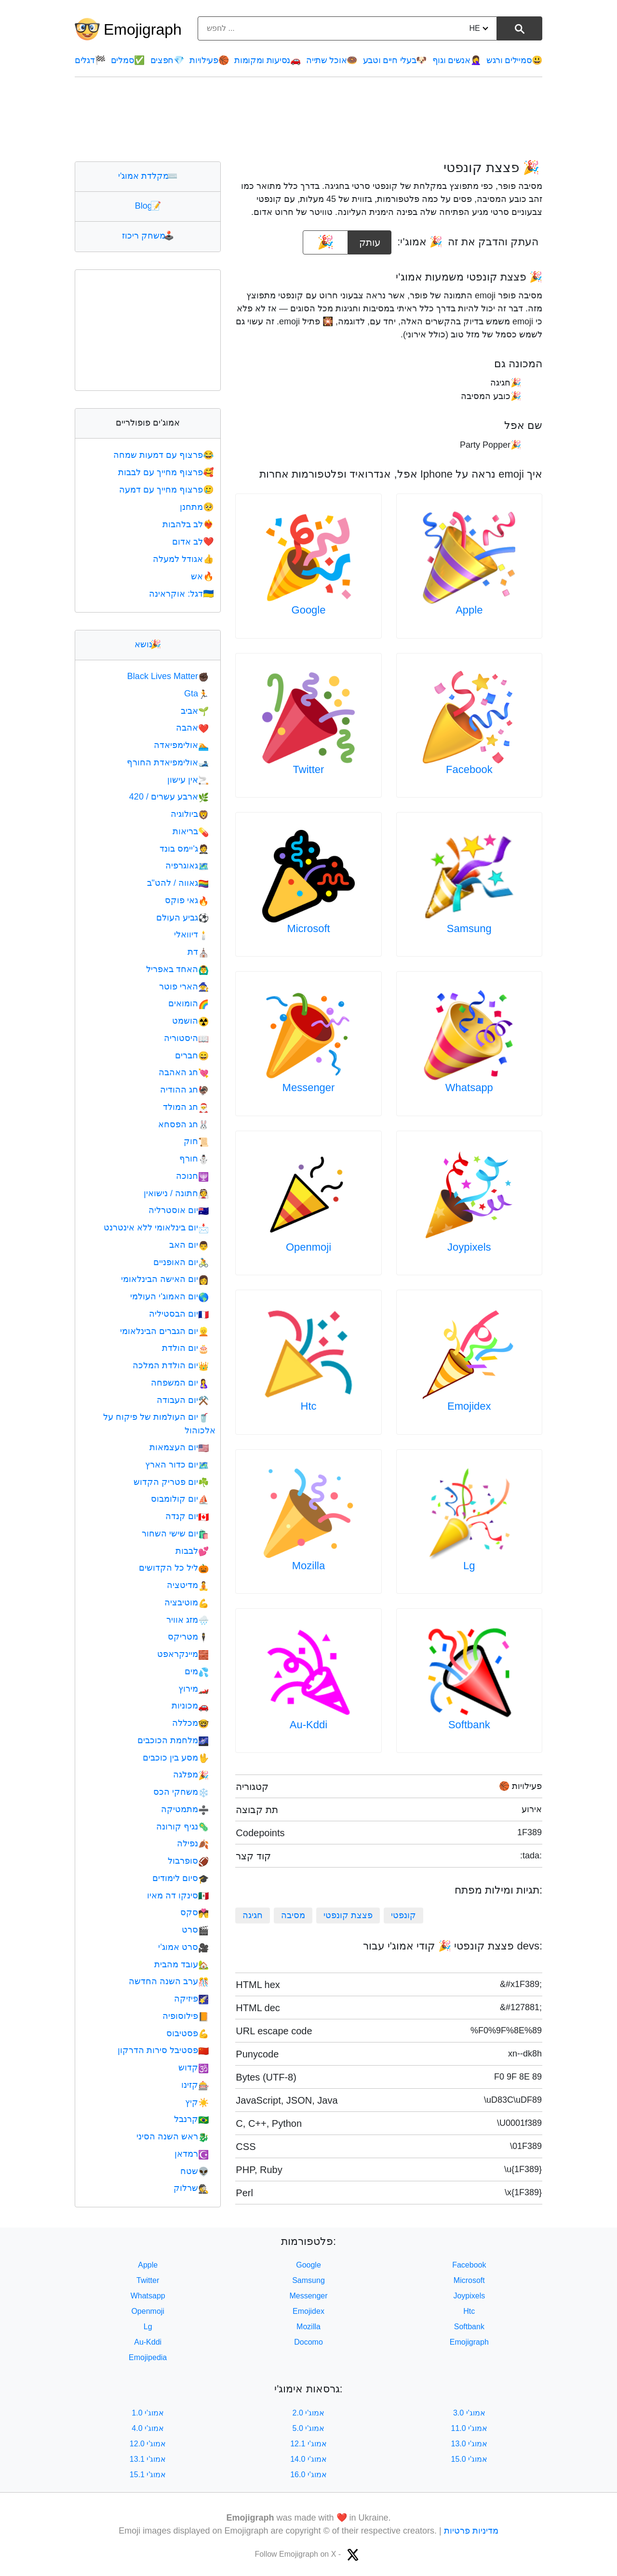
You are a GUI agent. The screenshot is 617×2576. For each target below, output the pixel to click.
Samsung (469, 928)
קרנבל (191, 2119)
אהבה (192, 728)
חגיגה (252, 1915)
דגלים (90, 60)
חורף (194, 1158)
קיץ (197, 2102)
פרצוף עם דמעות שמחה (164, 455)
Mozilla (308, 1566)
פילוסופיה (185, 2016)
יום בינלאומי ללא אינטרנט (156, 1227)
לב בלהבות (188, 524)
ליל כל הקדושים (174, 1568)
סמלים (128, 60)
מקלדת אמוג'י (147, 176)
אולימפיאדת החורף (168, 762)
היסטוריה (186, 1038)
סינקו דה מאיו (178, 1895)
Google (309, 610)
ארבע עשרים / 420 (169, 796)
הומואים (188, 1003)
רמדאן (191, 2154)
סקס (194, 1912)
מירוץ (193, 1689)
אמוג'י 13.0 (469, 2444)
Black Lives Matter (168, 676)
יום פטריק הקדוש (171, 1482)
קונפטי (403, 1915)
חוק (196, 1141)
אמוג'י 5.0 (309, 2428)
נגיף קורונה (182, 1826)
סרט (195, 1930)
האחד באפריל (177, 969)
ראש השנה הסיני (172, 2136)
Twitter (308, 769)
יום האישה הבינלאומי (165, 1279)
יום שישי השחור (175, 1533)
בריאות (191, 831)
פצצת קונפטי (348, 1915)
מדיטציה (188, 1585)
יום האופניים (181, 1262)
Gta (196, 693)
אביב (195, 711)
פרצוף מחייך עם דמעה (167, 489)
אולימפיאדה (181, 745)
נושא (147, 644)
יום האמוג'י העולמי (169, 1296)
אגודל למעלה (184, 559)
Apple (469, 610)
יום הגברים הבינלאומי (164, 1331)
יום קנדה (187, 1516)
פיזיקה (191, 1998)
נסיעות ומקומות (267, 60)
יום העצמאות (179, 1447)
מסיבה (293, 1915)
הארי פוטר (184, 986)
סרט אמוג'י (183, 1947)
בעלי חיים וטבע (395, 60)
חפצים (167, 60)
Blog (148, 206)
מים (197, 1671)
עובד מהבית (181, 1964)
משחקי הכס (181, 1792)
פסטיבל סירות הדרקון (163, 2050)
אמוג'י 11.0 (469, 2428)
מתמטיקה (185, 1809)
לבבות (192, 1551)
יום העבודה (183, 1400)
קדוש (193, 2067)
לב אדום (193, 542)
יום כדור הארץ (177, 1464)
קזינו (195, 2085)
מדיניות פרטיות (471, 2531)
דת (198, 952)
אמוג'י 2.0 (309, 2413)
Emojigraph (143, 29)
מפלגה (191, 1774)
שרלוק (191, 2188)
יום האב (189, 1245)
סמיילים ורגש (514, 60)
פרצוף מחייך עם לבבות (166, 472)
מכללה (190, 1723)
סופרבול (188, 1861)
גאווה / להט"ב (178, 883)
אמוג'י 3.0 (469, 2413)
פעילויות (208, 60)
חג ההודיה (184, 1089)
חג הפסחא (183, 1124)
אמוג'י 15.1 (148, 2474)
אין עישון (188, 780)
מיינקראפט (183, 1654)
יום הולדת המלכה (171, 1365)
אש (203, 576)
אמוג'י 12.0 (148, 2444)
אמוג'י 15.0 (469, 2459)
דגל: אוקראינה (182, 594)
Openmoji (308, 1247)
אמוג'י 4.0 (148, 2428)
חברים (192, 1055)
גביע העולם (182, 917)
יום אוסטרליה (178, 1210)
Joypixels (469, 1247)
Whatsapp (469, 1087)
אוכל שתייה (331, 60)
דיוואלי (191, 934)
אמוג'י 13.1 (148, 2459)
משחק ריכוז (148, 235)
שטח (194, 2171)
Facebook (469, 769)
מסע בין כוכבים (176, 1757)
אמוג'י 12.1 (308, 2444)
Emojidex (469, 1406)
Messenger (308, 1087)
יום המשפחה (180, 1383)
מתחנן (197, 507)
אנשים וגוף (456, 60)
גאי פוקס (187, 900)
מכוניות (190, 1705)
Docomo (308, 2342)
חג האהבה (184, 1072)
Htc (309, 1406)
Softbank (469, 1725)
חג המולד (186, 1107)
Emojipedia (148, 2357)
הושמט (190, 1021)
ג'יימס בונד (184, 849)
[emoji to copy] (325, 242)
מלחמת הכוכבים (173, 1740)
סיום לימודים (180, 1878)
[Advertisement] (308, 119)
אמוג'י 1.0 (148, 2413)
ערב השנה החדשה (169, 1981)
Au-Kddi (308, 1725)
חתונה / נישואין (176, 1193)
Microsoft (308, 928)
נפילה (193, 1843)
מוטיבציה (186, 1602)
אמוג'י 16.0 (308, 2474)
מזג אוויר (187, 1620)
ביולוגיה (190, 814)
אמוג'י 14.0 (308, 2459)
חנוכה (192, 1176)
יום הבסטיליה (179, 1314)
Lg (469, 1566)
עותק (369, 239)
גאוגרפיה (187, 865)
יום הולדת (185, 1348)
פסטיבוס (187, 2033)
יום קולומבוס (180, 1499)
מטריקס (188, 1637)
